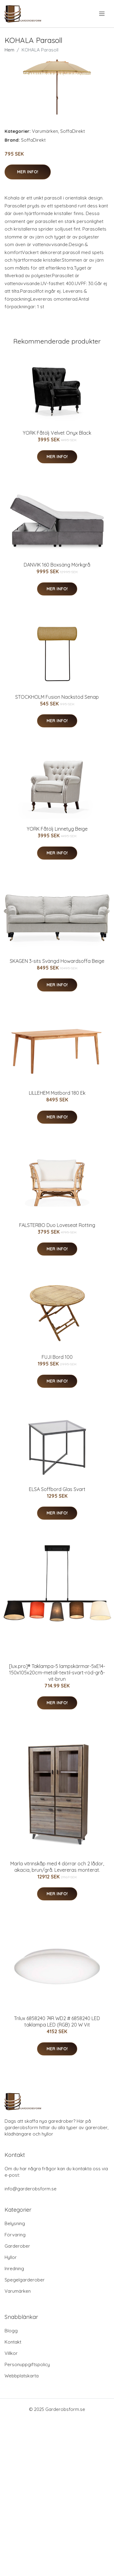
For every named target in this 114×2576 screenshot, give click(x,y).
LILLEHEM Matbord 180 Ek (57, 1093)
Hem (9, 50)
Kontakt (13, 2342)
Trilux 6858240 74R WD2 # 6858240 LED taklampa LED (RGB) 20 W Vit (57, 2021)
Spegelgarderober (25, 2280)
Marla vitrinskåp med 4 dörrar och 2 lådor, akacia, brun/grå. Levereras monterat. (57, 1866)
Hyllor (11, 2257)
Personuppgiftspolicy (27, 2364)
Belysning (15, 2223)
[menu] (102, 13)
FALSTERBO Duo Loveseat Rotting (57, 1225)
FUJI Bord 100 (57, 1357)
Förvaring (15, 2235)
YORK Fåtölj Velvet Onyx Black (57, 433)
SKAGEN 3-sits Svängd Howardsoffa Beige (57, 961)
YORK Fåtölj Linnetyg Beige (57, 829)
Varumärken (45, 131)
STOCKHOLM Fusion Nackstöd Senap (57, 697)
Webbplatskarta (22, 2376)
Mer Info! (27, 172)
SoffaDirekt (72, 131)
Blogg (11, 2331)
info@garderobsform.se (31, 2189)
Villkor (11, 2353)
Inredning (14, 2268)
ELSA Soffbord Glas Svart (57, 1489)
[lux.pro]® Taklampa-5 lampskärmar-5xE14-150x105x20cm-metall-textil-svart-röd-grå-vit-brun (57, 1672)
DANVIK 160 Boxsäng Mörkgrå (57, 565)
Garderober (17, 2246)
